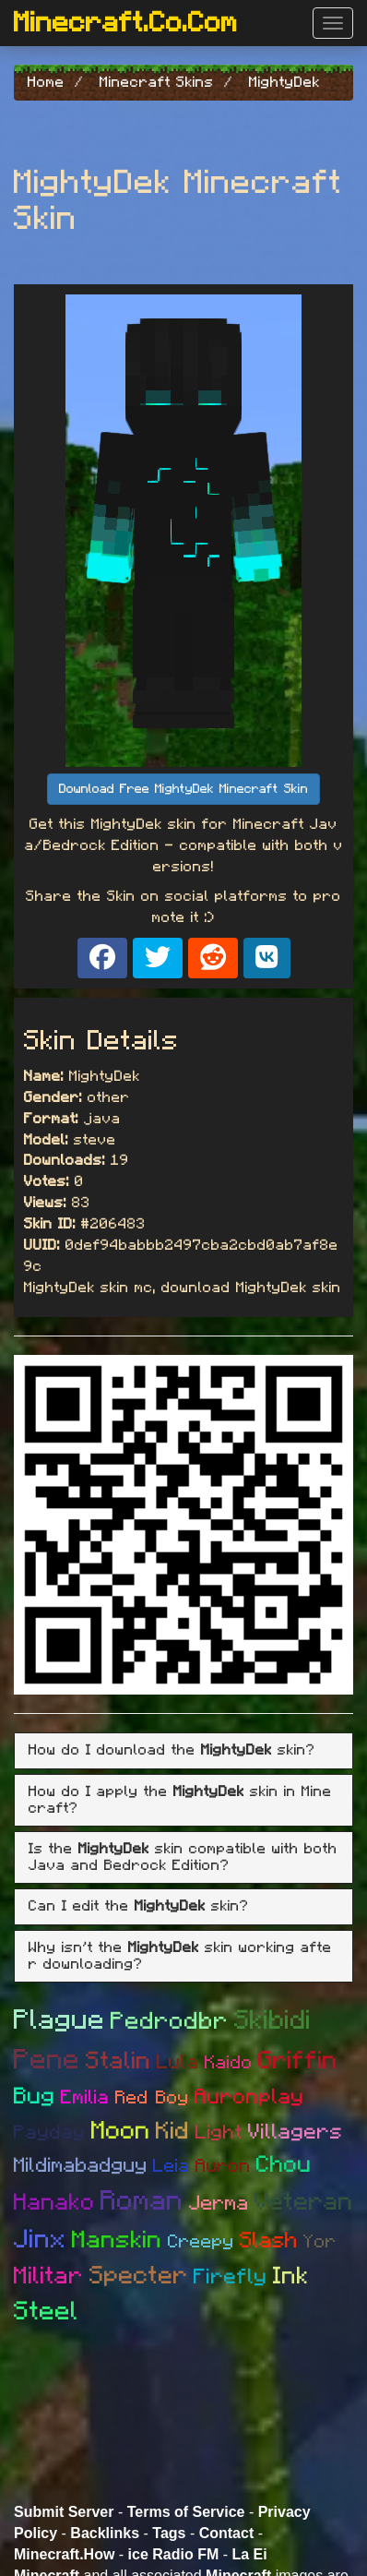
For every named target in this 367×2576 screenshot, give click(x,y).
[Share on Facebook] (102, 958)
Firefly (230, 2277)
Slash (269, 2241)
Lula (178, 2062)
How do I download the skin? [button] (172, 1750)
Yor (320, 2242)
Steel (46, 2312)
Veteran (304, 2201)
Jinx (40, 2240)
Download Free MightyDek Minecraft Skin (183, 789)
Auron (223, 2166)
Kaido (229, 2063)
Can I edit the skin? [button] (139, 1906)
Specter (138, 2275)
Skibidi (273, 2020)
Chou (284, 2164)
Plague (59, 2020)
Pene (47, 2060)
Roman (142, 2201)
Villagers (295, 2132)
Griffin (297, 2060)
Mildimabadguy (81, 2165)
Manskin (117, 2240)
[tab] (183, 1750)
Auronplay (249, 2097)
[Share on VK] (266, 958)
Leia (171, 2166)
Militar (49, 2276)
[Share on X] (158, 958)
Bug (34, 2096)
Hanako (54, 2202)
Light (219, 2132)
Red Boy (152, 2098)
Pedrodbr (170, 2021)
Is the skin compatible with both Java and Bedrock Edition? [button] (183, 1857)
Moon (120, 2130)
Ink (291, 2276)
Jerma (219, 2203)
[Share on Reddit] (213, 958)
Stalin (118, 2061)
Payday (50, 2132)
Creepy (201, 2242)
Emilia (85, 2097)
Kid (173, 2131)
